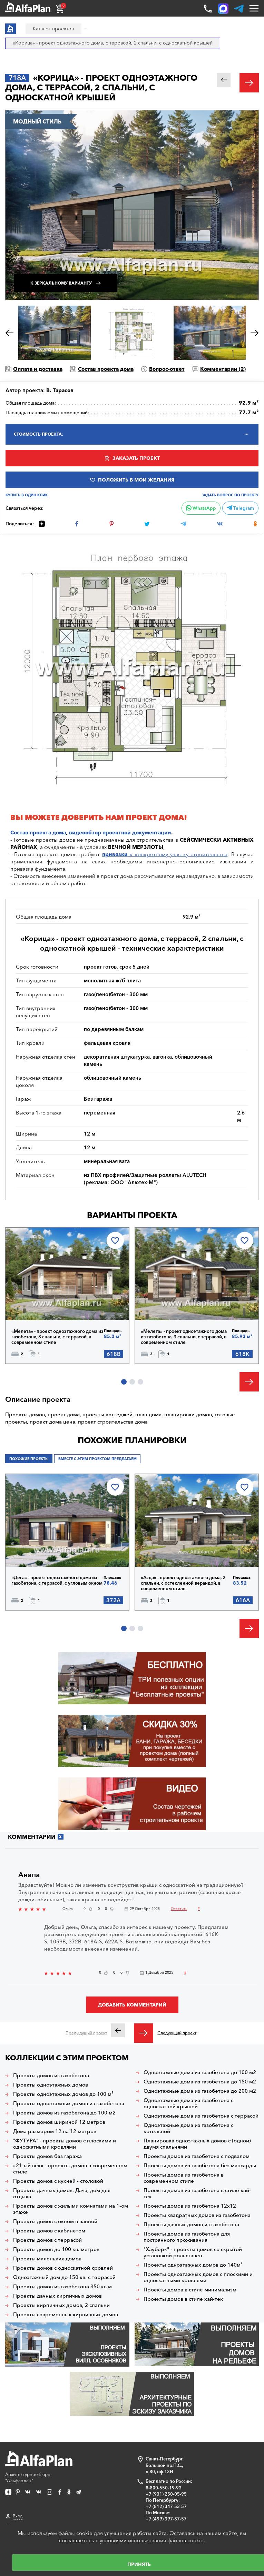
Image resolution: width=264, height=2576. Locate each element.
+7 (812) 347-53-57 (166, 2506)
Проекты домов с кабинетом (49, 2231)
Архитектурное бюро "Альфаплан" (38, 2467)
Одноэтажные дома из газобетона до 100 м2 (200, 2072)
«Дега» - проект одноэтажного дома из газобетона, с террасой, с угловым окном (56, 1580)
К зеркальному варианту (61, 283)
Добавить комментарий (132, 2005)
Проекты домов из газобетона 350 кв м (62, 2286)
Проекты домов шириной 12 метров (59, 2122)
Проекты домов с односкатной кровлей (63, 2268)
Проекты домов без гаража (47, 2156)
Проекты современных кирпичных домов (65, 2314)
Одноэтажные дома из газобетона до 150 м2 (200, 2082)
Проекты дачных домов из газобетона (191, 2224)
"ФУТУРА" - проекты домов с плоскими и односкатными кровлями (64, 2144)
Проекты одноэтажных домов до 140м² (193, 2265)
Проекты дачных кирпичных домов (57, 2296)
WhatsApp (201, 508)
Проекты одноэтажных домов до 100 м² (63, 2094)
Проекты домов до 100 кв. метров (56, 2249)
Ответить (179, 1908)
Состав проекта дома (106, 369)
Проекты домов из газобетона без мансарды (200, 2165)
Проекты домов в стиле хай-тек (183, 2299)
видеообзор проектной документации (120, 832)
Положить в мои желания (136, 480)
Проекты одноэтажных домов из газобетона (68, 2103)
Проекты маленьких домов (47, 2259)
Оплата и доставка (37, 369)
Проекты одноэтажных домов (50, 2085)
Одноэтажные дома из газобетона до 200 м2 (200, 2091)
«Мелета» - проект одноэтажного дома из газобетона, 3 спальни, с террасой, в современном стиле (57, 1336)
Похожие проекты (29, 1459)
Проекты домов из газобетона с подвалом (197, 2156)
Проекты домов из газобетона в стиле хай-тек (197, 2193)
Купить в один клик (27, 495)
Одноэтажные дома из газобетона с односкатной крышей (188, 2103)
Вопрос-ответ (167, 369)
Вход (17, 2515)
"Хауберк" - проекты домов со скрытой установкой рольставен (193, 2252)
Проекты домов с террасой (47, 2240)
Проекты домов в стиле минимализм (190, 2290)
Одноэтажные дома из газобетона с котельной (188, 2128)
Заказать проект (136, 458)
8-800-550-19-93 (164, 2487)
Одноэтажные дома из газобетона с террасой (201, 2116)
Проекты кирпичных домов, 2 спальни (61, 2305)
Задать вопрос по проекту (230, 495)
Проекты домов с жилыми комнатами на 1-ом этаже (70, 2209)
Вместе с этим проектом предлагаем (97, 1459)
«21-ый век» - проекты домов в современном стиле (70, 2168)
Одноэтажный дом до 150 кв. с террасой (64, 2277)
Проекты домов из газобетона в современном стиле (184, 2178)
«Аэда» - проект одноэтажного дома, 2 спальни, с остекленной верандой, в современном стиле (183, 1583)
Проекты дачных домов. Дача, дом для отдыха (61, 2193)
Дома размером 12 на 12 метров (54, 2131)
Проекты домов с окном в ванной (55, 2221)
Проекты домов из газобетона (51, 2075)
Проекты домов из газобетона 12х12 (190, 2206)
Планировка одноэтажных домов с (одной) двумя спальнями (197, 2144)
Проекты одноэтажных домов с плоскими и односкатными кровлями (198, 2277)
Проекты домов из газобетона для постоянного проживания (187, 2237)
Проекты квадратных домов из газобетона (197, 2215)
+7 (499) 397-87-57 (166, 2518)
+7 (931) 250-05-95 (166, 2494)
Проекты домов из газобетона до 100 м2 (64, 2113)
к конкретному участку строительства (164, 854)
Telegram (240, 508)
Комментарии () (223, 369)
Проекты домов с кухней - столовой (58, 2181)
